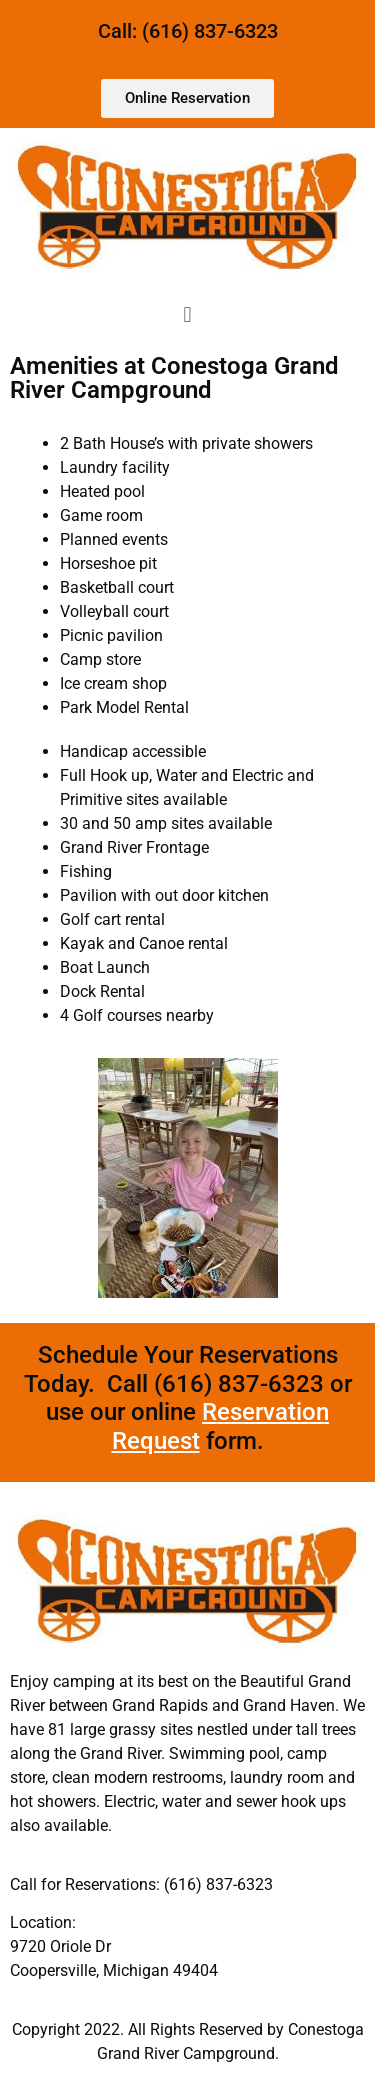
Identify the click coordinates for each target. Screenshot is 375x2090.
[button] (187, 314)
